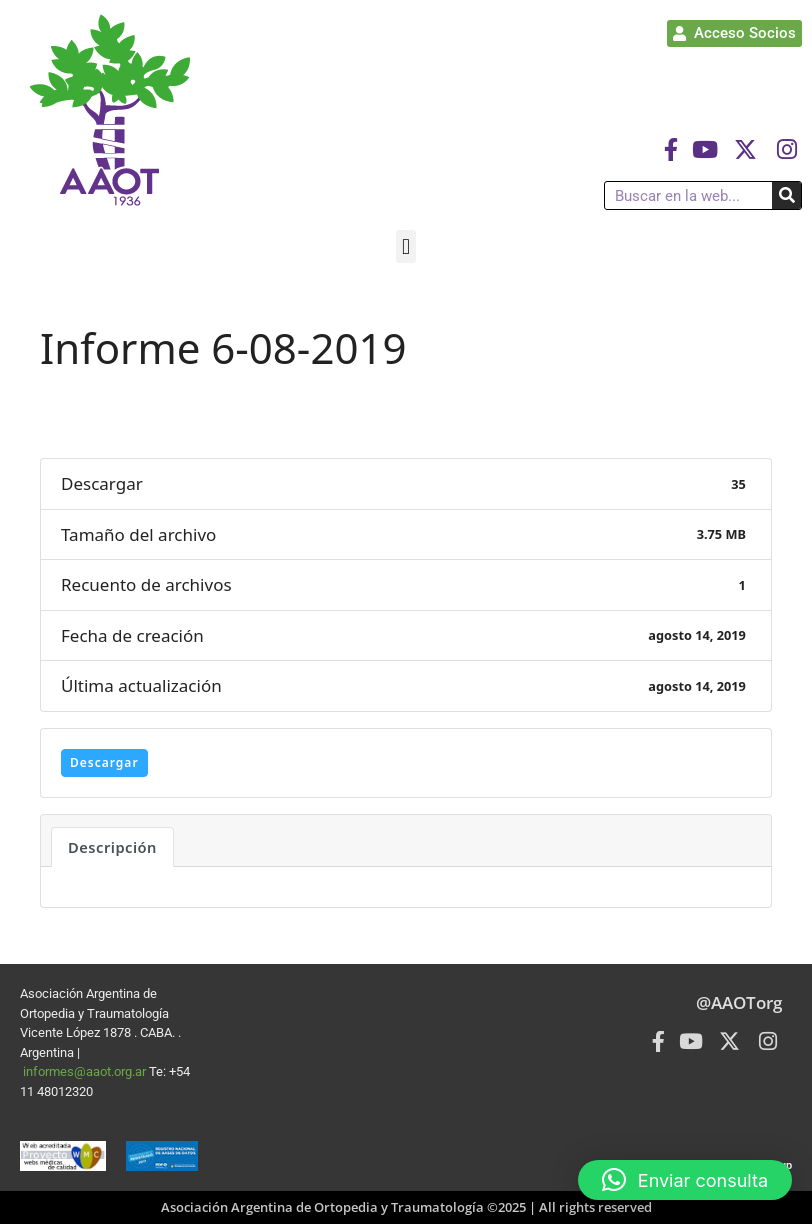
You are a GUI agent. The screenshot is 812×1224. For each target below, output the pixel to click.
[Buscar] (786, 195)
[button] (405, 246)
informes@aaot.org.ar (86, 1071)
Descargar (104, 762)
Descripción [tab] (112, 847)
